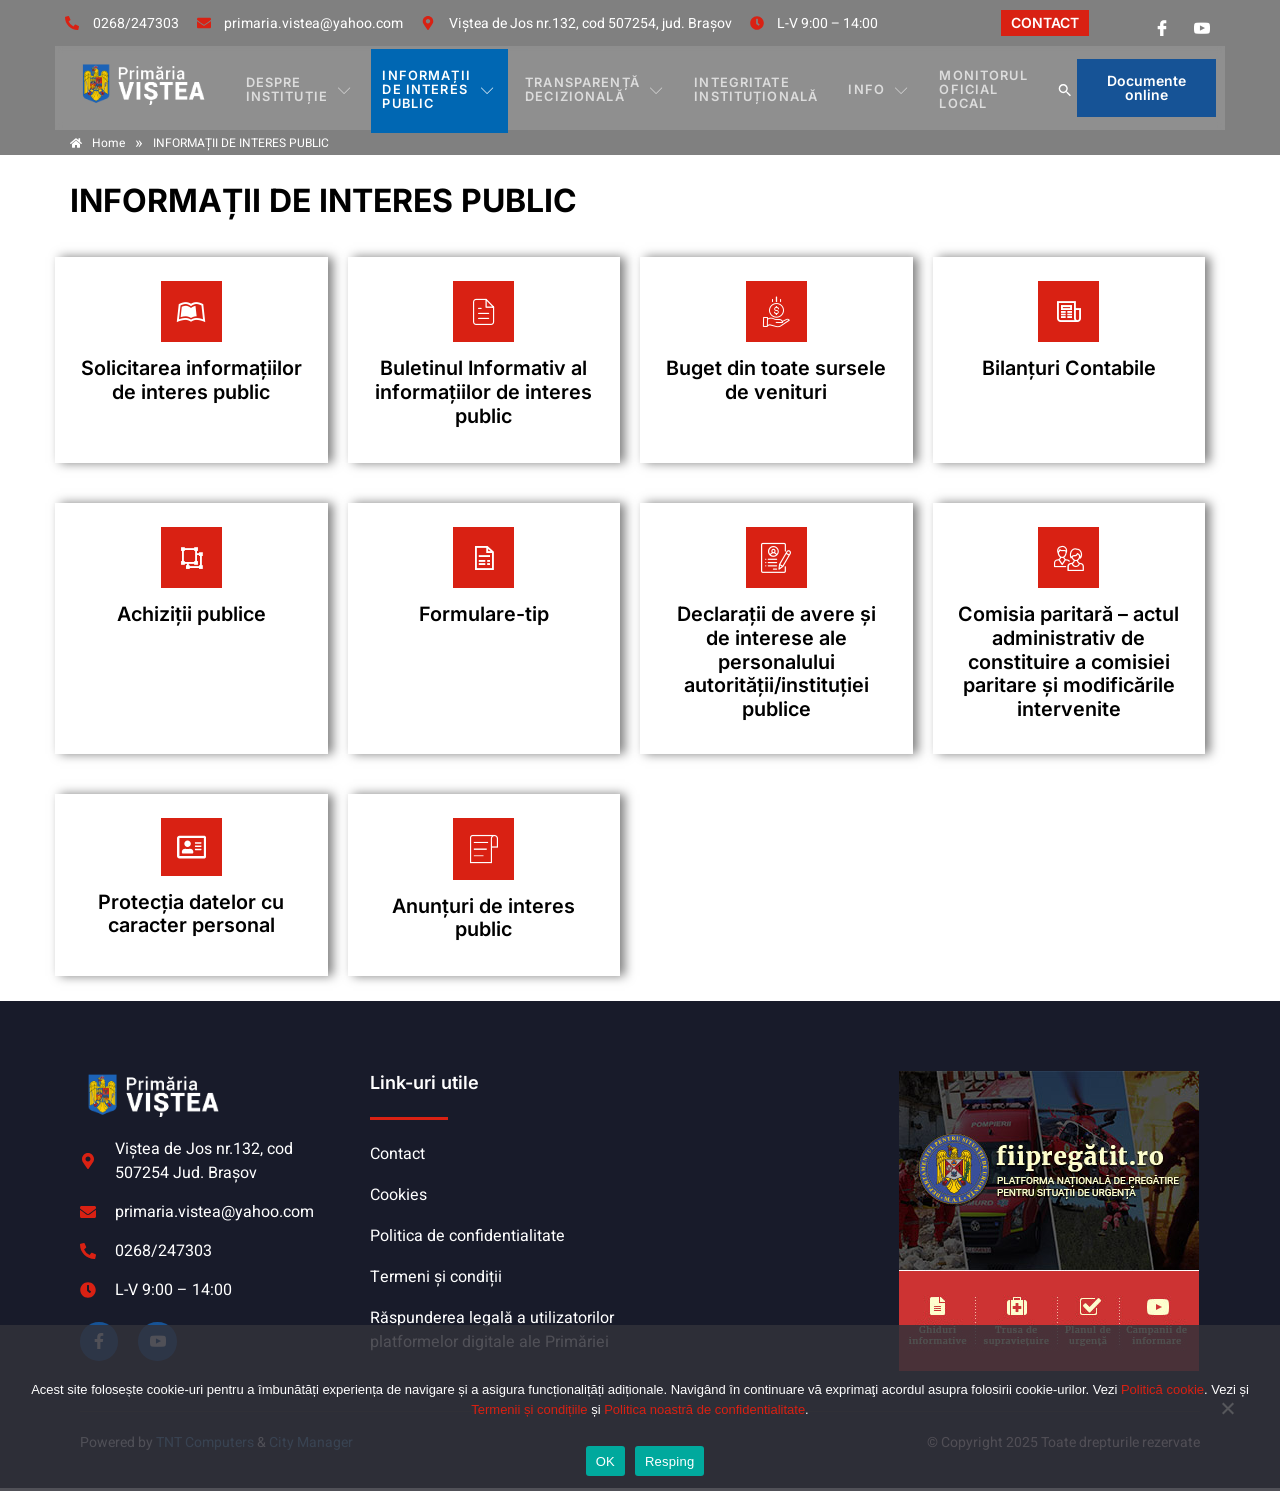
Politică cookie (1162, 1389)
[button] (1058, 88)
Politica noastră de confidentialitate (704, 1409)
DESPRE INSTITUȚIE (305, 87)
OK (605, 1461)
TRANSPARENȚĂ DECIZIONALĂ (606, 87)
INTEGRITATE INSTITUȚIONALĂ (759, 87)
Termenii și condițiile (529, 1409)
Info (871, 88)
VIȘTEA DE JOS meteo (765, 1150)
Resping (669, 1461)
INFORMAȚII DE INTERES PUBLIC (447, 87)
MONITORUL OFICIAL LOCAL (965, 87)
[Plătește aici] (191, 360)
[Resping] (1225, 1418)
